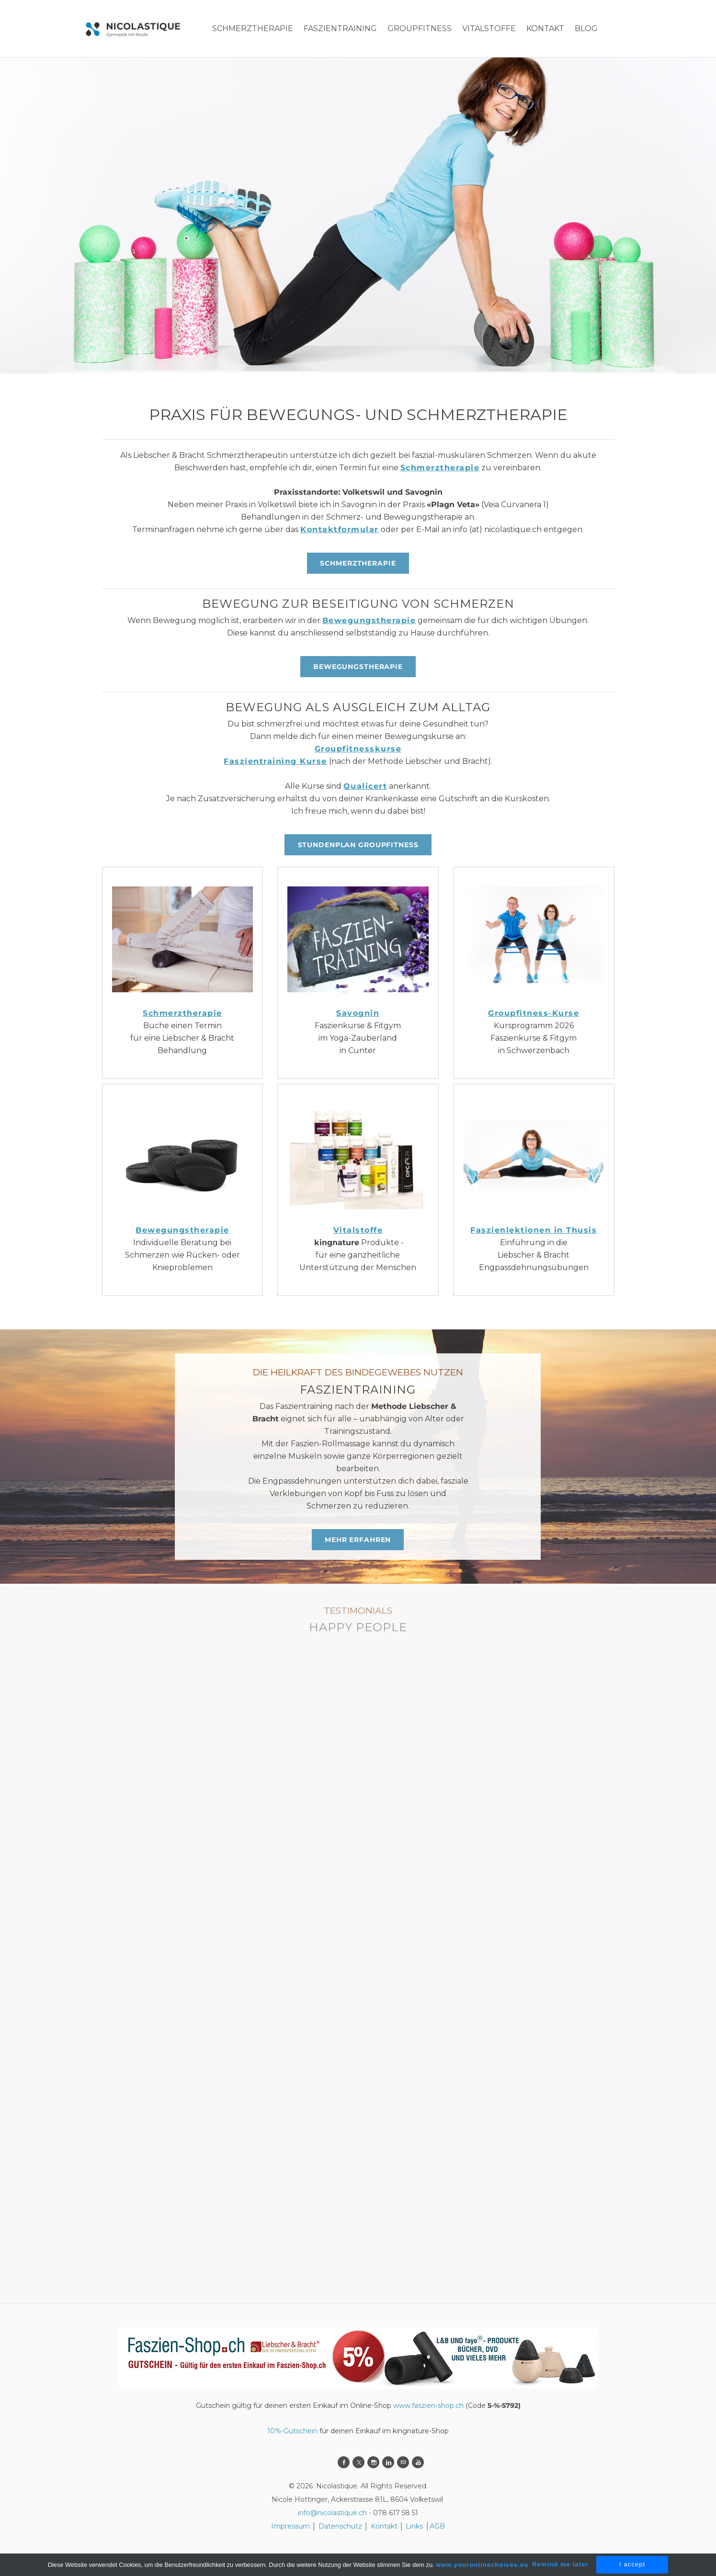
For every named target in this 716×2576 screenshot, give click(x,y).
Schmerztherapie (440, 467)
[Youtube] (418, 2462)
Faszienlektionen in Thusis (533, 1230)
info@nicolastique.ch (332, 2512)
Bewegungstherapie (369, 620)
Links (414, 2526)
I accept (632, 2564)
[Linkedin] (388, 2462)
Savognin (357, 1013)
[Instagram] (373, 2462)
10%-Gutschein (292, 2431)
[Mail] (403, 2462)
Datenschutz (341, 2526)
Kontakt (384, 2526)
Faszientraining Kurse (275, 761)
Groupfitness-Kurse (533, 1013)
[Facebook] (344, 2462)
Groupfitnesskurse (358, 748)
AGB (437, 2526)
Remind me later (560, 2564)
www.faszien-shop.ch (428, 2405)
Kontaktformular (339, 529)
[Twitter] (358, 2462)
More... (541, 28)
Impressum (290, 2526)
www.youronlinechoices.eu (482, 2564)
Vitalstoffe (358, 1230)
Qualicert (365, 786)
